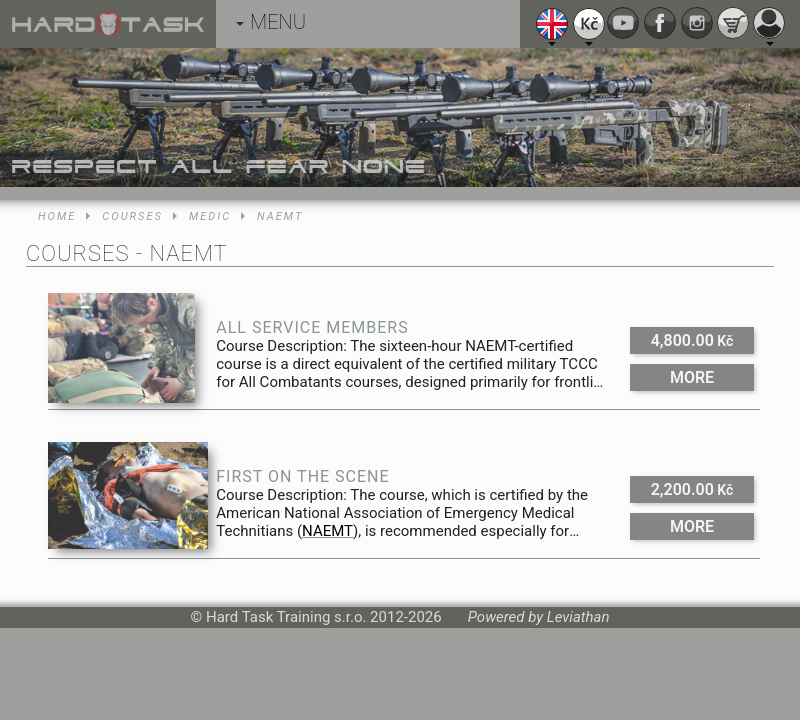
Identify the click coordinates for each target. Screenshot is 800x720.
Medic (210, 216)
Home (57, 216)
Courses (132, 216)
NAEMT (280, 216)
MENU (271, 22)
